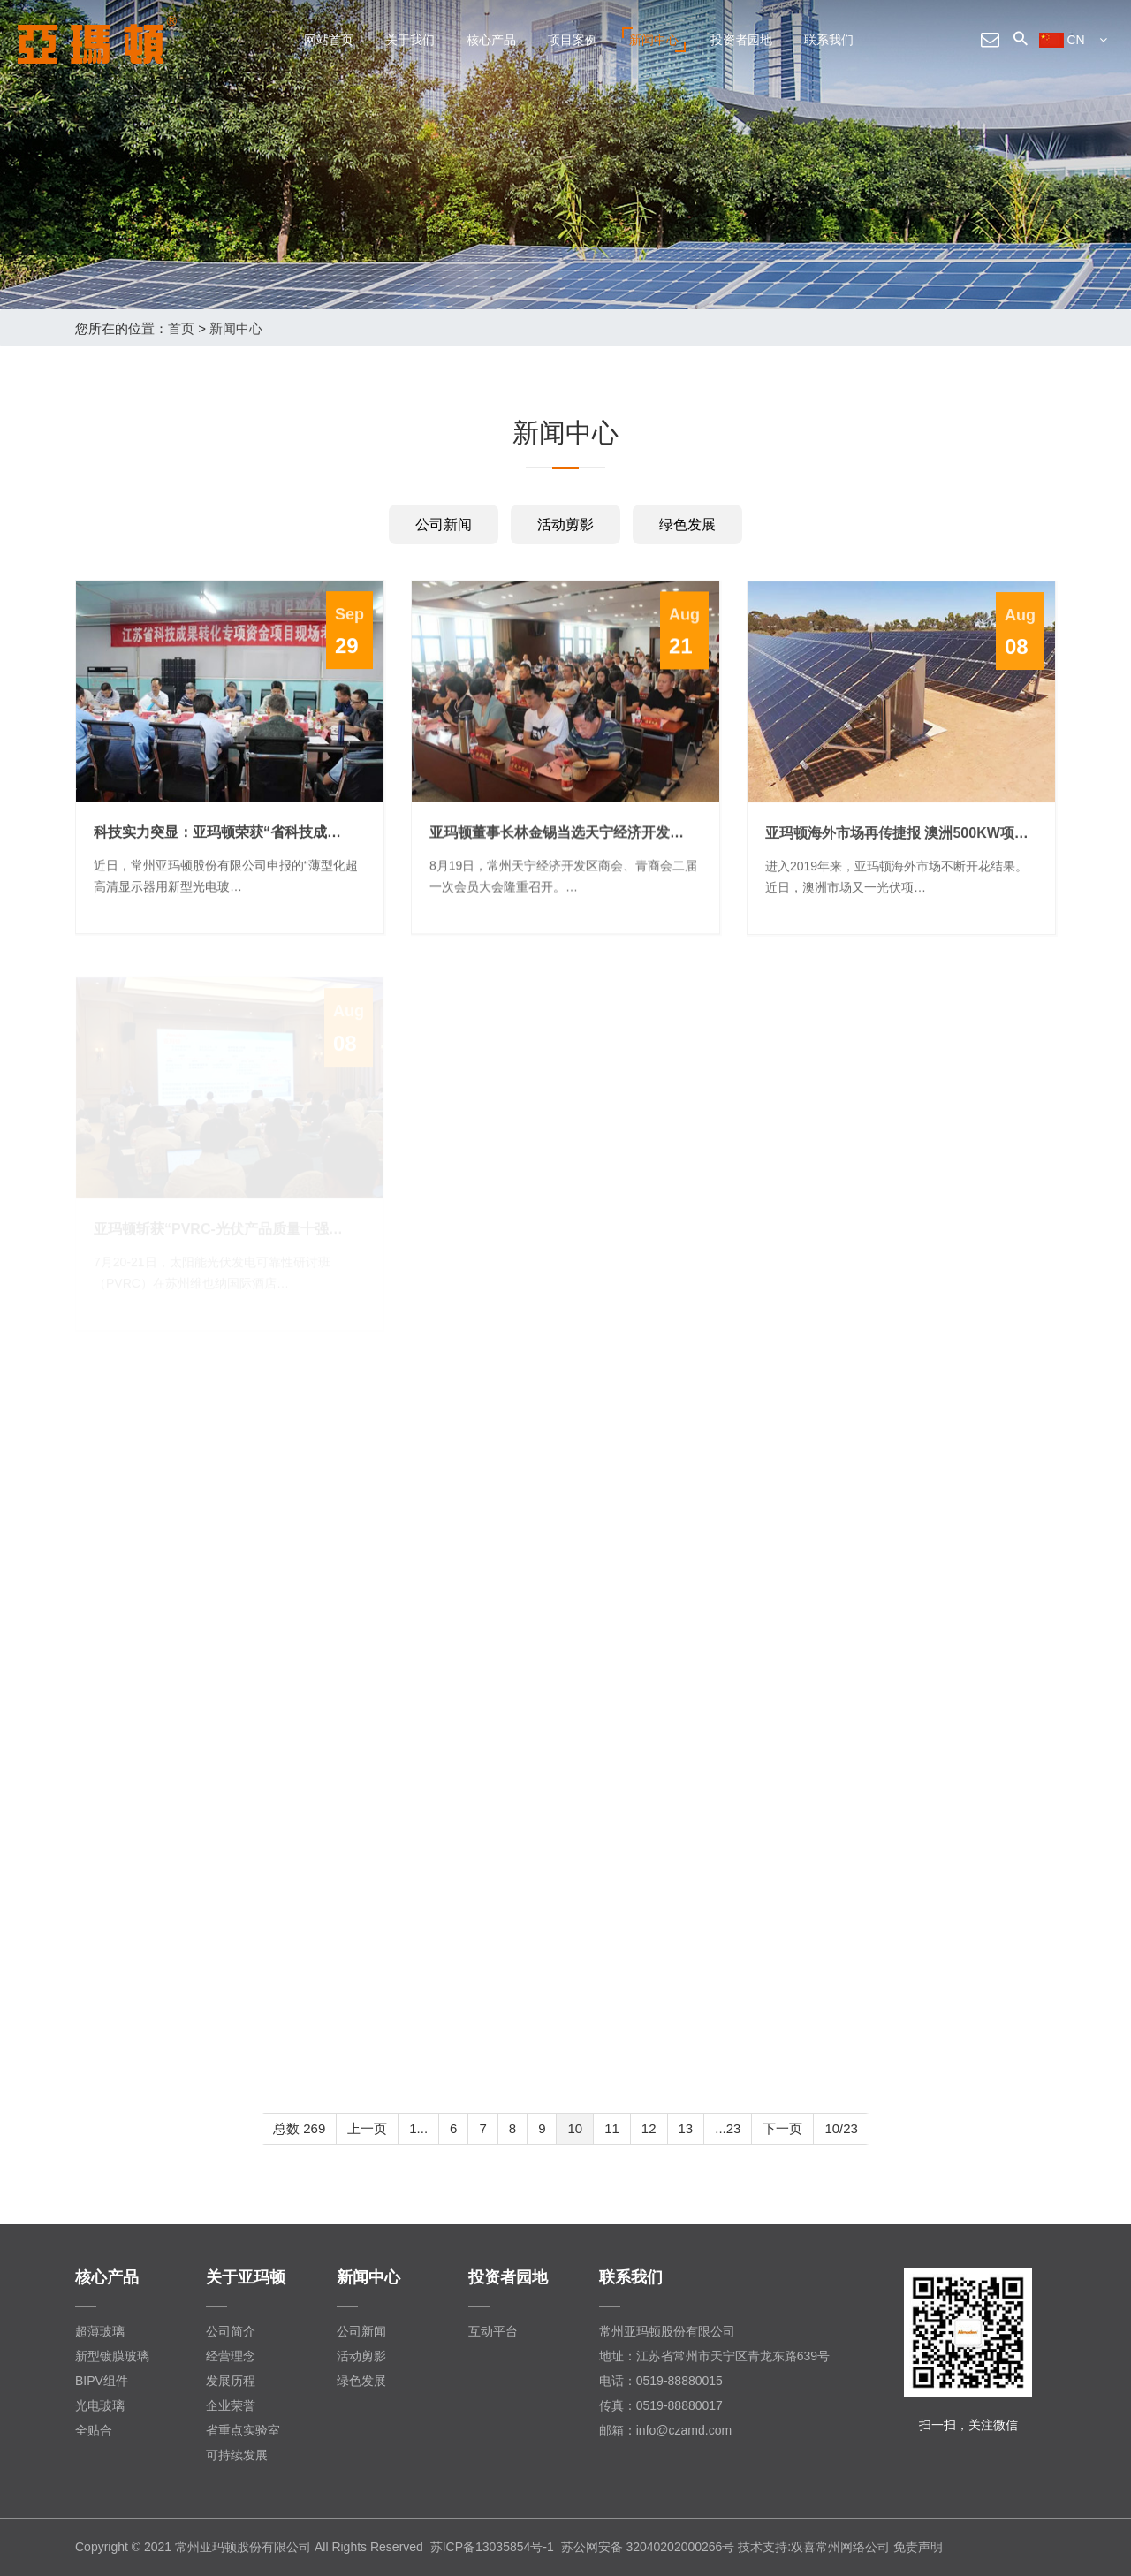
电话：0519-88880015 (661, 2381)
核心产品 (491, 40)
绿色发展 (687, 524)
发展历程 (230, 2381)
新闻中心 (654, 40)
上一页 (367, 2128)
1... (418, 2128)
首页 (181, 328)
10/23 (841, 2128)
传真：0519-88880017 (661, 2405)
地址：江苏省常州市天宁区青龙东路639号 (714, 2356)
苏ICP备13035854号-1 (492, 2547)
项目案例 (572, 40)
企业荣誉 (230, 2405)
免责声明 (918, 2547)
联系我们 (829, 40)
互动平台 (493, 2331)
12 (649, 2128)
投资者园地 (741, 40)
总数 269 (299, 2128)
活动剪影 (565, 524)
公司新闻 (443, 524)
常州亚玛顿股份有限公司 (667, 2331)
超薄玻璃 (100, 2331)
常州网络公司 (853, 2547)
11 (611, 2128)
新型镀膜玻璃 (112, 2356)
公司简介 (230, 2331)
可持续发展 (237, 2455)
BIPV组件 (101, 2381)
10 (574, 2128)
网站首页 (328, 40)
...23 (727, 2128)
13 (686, 2128)
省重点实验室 (243, 2430)
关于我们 (410, 40)
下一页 (782, 2128)
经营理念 (230, 2356)
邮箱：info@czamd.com (665, 2430)
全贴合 (93, 2430)
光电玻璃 (100, 2405)
